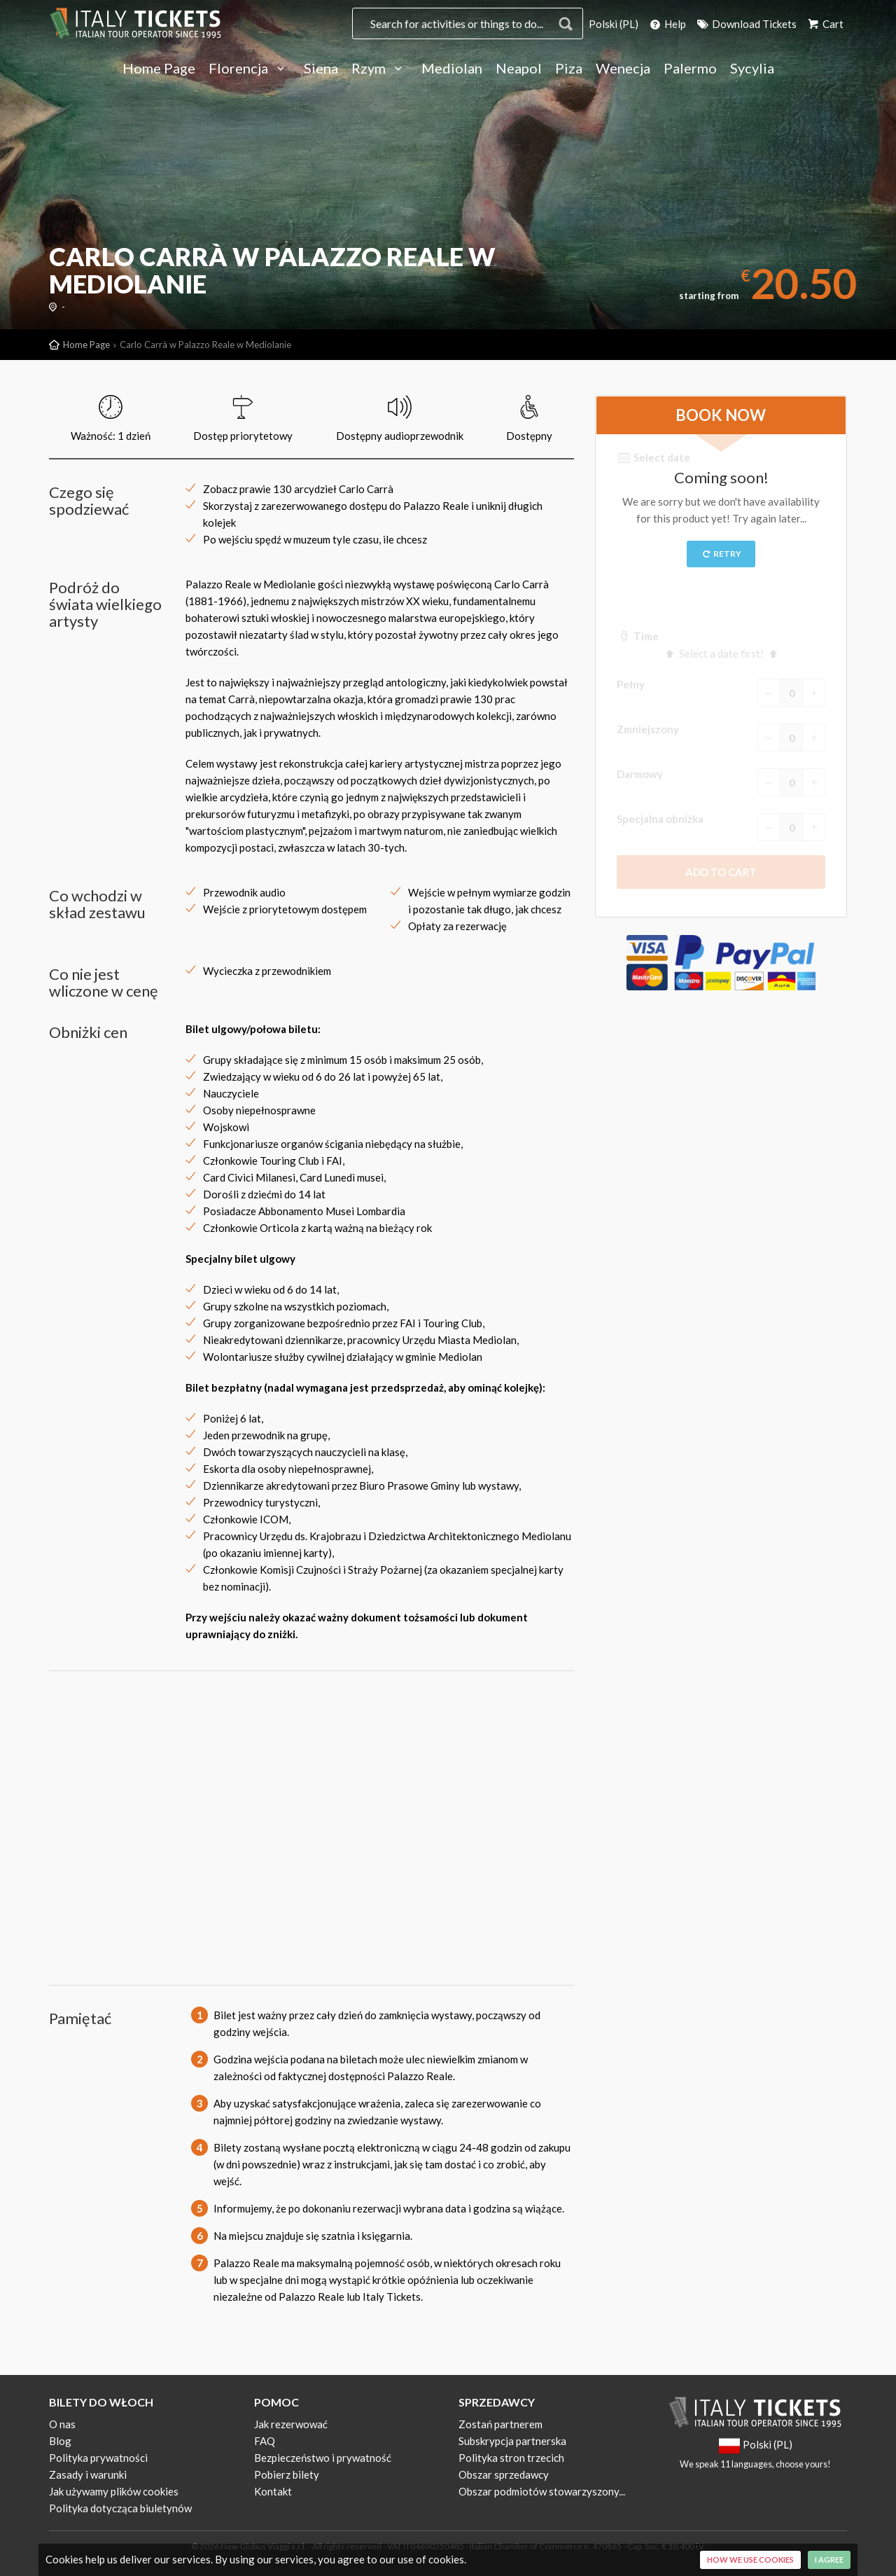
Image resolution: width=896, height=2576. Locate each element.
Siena (321, 68)
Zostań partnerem (500, 2424)
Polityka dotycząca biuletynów (120, 2508)
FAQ (264, 2441)
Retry (721, 553)
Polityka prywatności (98, 2457)
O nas (62, 2424)
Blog (60, 2441)
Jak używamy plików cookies (113, 2491)
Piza (568, 68)
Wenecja (623, 68)
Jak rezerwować (291, 2424)
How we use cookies (750, 2559)
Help (667, 24)
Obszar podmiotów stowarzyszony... (541, 2491)
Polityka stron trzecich (511, 2457)
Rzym (379, 68)
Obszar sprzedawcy (503, 2474)
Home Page (158, 68)
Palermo (690, 68)
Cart (825, 24)
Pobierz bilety (286, 2474)
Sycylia (752, 68)
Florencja (249, 68)
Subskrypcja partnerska (512, 2441)
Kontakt (273, 2491)
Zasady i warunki (88, 2474)
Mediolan (451, 68)
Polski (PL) (613, 24)
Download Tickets (746, 24)
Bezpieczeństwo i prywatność (322, 2457)
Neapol (519, 68)
